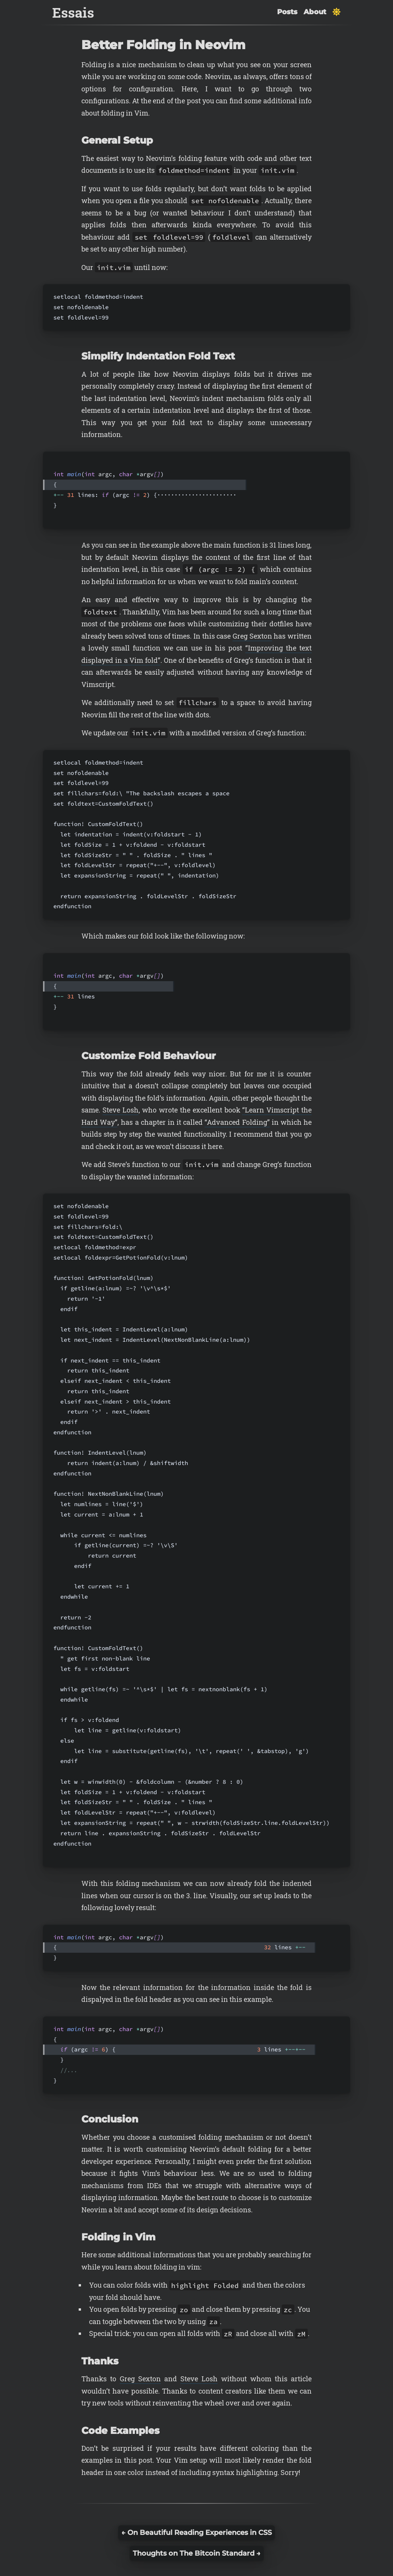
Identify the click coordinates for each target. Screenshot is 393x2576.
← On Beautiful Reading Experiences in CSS (196, 2532)
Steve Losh (120, 1109)
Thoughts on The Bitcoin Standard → (197, 2553)
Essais (73, 12)
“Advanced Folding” (237, 1122)
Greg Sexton (252, 636)
